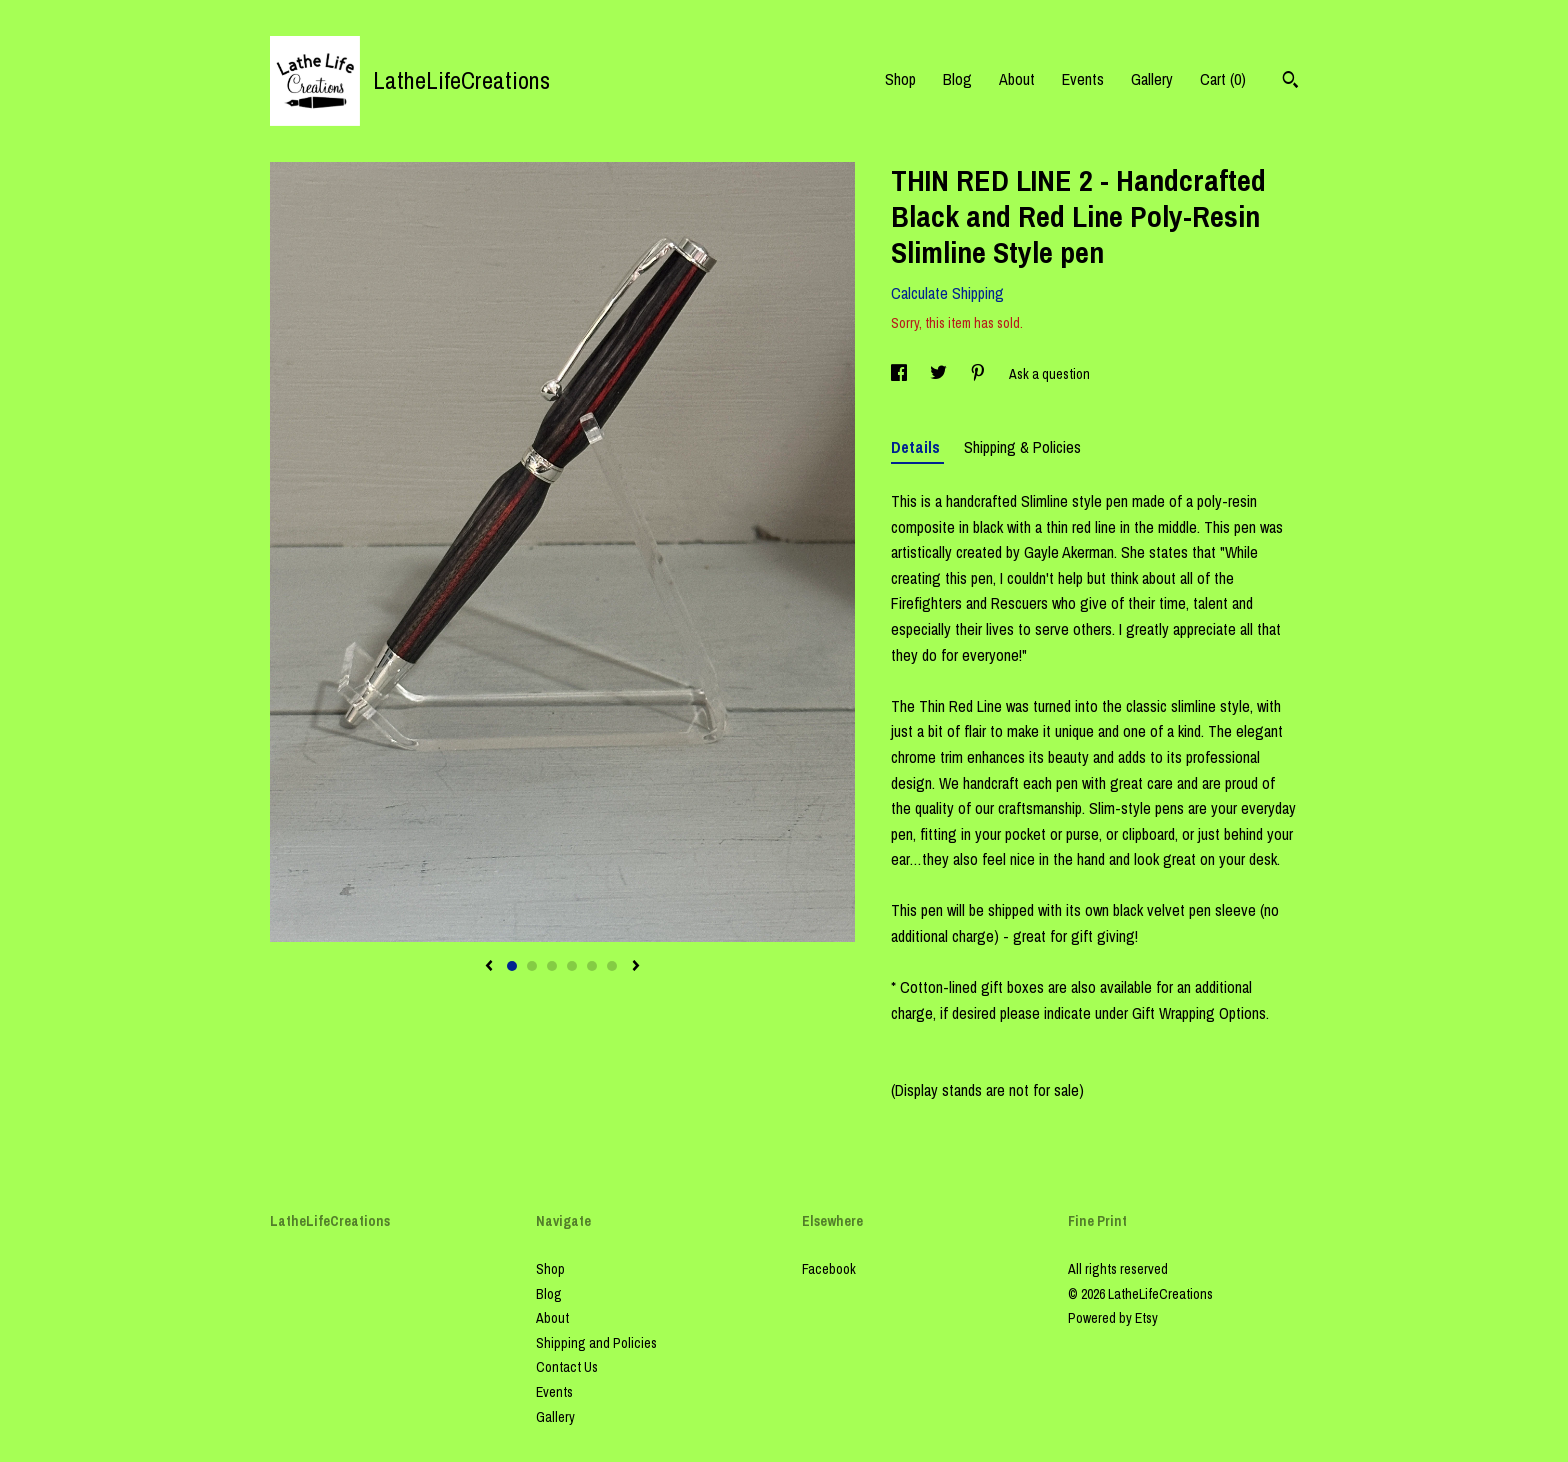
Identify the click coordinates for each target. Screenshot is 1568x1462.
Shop (900, 79)
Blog (957, 79)
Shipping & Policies (1022, 447)
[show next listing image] (636, 967)
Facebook (829, 1269)
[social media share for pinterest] (979, 374)
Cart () (1223, 79)
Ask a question (1049, 374)
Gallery (1152, 79)
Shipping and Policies (596, 1343)
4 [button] (572, 966)
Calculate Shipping (947, 293)
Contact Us (567, 1367)
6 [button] (612, 966)
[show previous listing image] (489, 967)
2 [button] (532, 966)
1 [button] (512, 966)
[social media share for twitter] (940, 374)
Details (917, 447)
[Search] (1290, 82)
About (1017, 79)
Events (1083, 79)
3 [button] (552, 966)
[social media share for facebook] (900, 374)
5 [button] (592, 966)
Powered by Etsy (1113, 1318)
